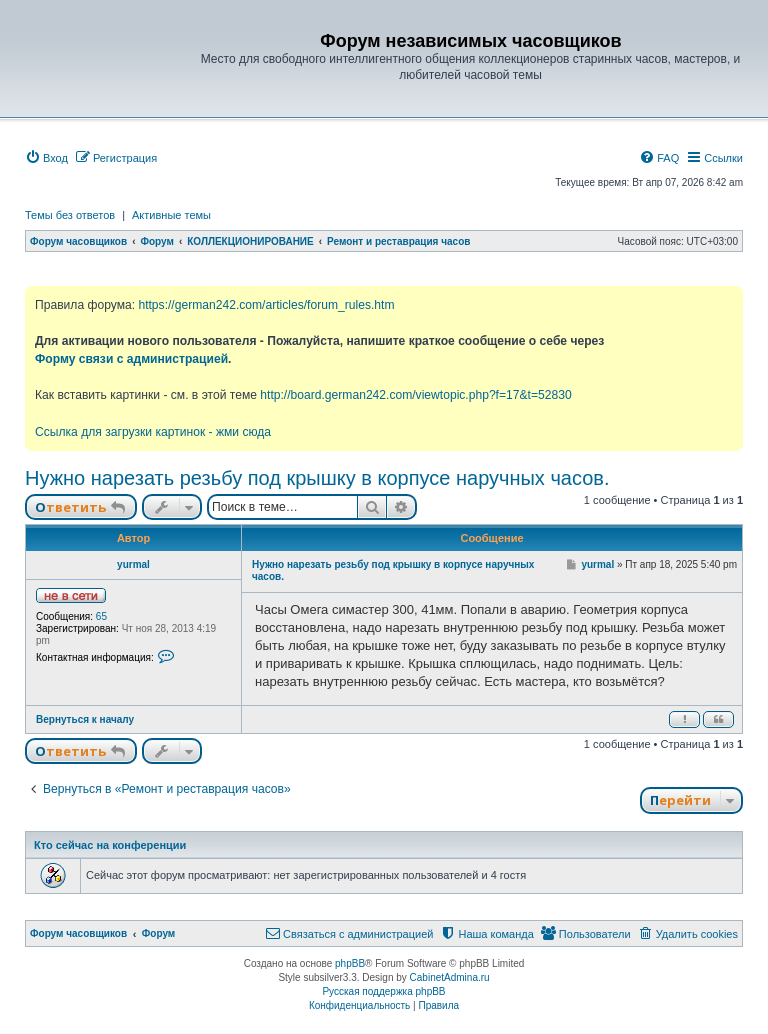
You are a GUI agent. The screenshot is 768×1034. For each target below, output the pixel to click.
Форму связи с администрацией (131, 359)
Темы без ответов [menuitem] (70, 215)
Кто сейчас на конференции (110, 845)
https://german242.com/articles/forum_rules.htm (266, 305)
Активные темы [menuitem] (171, 215)
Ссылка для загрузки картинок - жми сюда (153, 432)
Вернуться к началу (85, 719)
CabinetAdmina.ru (450, 977)
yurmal (133, 564)
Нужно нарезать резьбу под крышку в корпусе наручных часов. (317, 478)
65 (101, 616)
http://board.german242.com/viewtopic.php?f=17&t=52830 (415, 395)
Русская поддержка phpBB (383, 991)
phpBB (350, 963)
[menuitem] (46, 158)
